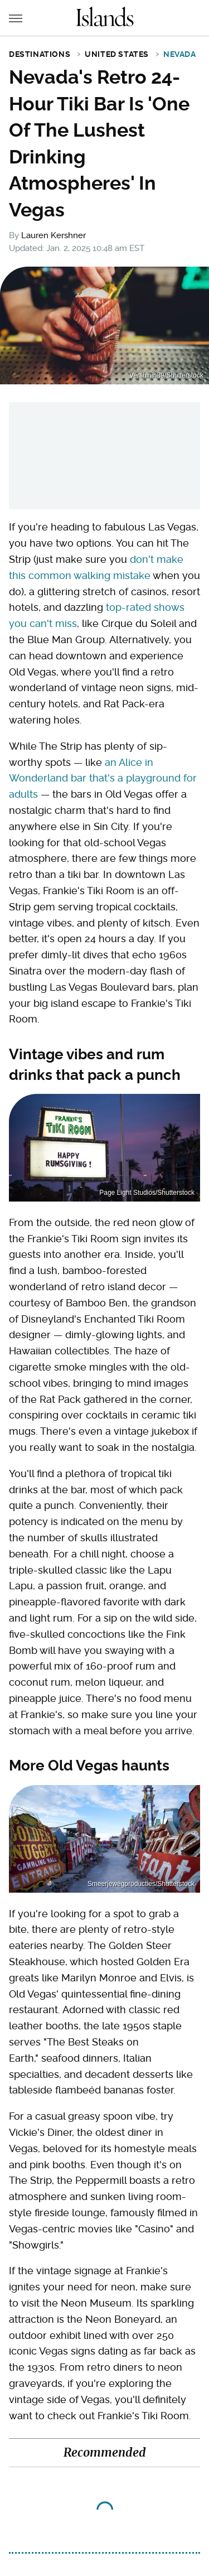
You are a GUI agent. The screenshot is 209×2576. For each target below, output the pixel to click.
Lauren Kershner (53, 235)
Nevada (179, 54)
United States (117, 54)
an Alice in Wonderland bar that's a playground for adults (103, 778)
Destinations (39, 54)
